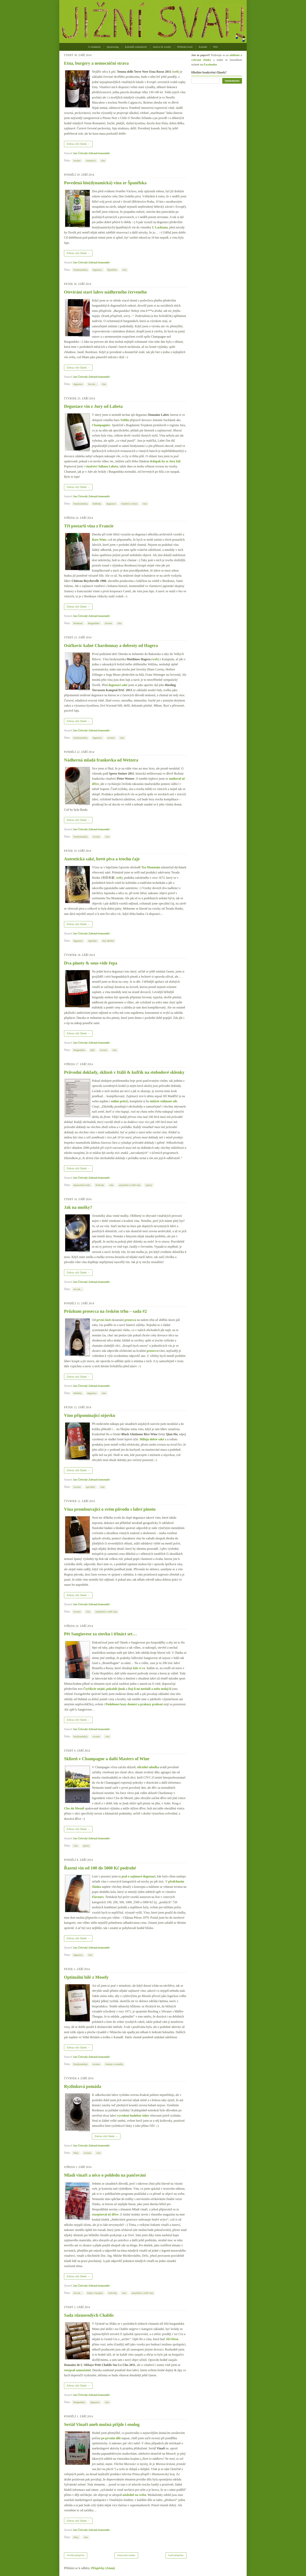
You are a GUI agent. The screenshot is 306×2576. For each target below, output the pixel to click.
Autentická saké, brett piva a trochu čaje (102, 858)
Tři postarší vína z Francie (89, 525)
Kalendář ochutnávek (136, 47)
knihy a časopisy (95, 2293)
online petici (119, 1101)
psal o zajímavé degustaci (138, 1876)
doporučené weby (81, 1185)
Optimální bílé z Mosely (86, 1977)
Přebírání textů (184, 47)
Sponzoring (113, 47)
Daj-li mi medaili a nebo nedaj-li (149, 1688)
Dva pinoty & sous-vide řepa (90, 963)
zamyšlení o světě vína (129, 1185)
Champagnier (101, 425)
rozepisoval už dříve (105, 2214)
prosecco (152, 1350)
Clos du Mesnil (74, 1808)
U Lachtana (160, 227)
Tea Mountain (150, 867)
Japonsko (92, 940)
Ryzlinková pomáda (82, 2086)
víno (103, 160)
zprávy (149, 1185)
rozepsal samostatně (77, 2370)
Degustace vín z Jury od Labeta (93, 406)
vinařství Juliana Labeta (101, 466)
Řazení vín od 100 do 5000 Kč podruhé (100, 1868)
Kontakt (203, 47)
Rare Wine (99, 539)
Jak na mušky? (78, 1207)
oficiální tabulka (148, 1767)
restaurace (91, 160)
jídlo (92, 1050)
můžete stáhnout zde (163, 1101)
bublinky (97, 503)
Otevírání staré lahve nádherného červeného (105, 292)
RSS (215, 47)
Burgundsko (94, 623)
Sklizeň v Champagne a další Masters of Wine (106, 1758)
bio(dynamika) (80, 269)
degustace (97, 269)
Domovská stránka (126, 2555)
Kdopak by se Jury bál (165, 461)
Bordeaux (78, 623)
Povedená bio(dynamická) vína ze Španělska (105, 182)
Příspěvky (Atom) (103, 2568)
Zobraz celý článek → (78, 143)
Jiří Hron (172, 2339)
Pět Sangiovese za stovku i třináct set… (100, 1633)
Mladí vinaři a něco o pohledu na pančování (105, 2175)
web (175, 71)
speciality (90, 1487)
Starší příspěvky (176, 2555)
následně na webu (134, 2494)
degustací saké (117, 685)
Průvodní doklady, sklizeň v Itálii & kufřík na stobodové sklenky (124, 1072)
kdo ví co (139, 1668)
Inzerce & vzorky (162, 47)
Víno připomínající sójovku (89, 1415)
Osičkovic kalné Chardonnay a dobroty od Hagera (111, 645)
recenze (77, 160)
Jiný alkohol (108, 940)
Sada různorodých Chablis (89, 2315)
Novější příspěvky (75, 2555)
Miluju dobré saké (152, 1439)
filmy (76, 2153)
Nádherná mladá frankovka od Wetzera (101, 760)
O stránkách (94, 47)
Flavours (98, 1897)
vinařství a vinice (129, 503)
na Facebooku (208, 64)
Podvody (100, 1185)
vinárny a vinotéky (114, 2064)
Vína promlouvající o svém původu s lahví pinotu (110, 1509)
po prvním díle (111, 2438)
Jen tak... (92, 384)
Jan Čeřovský (80, 153)
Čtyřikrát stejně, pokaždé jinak (104, 1688)
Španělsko (112, 269)
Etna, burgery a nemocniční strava (96, 63)
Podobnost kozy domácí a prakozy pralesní (134, 1704)
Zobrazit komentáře (99, 153)
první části (104, 1320)
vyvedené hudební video (133, 2115)
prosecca (130, 1320)
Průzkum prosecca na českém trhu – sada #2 (105, 1311)
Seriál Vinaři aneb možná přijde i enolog (102, 2424)
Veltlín (124, 420)
